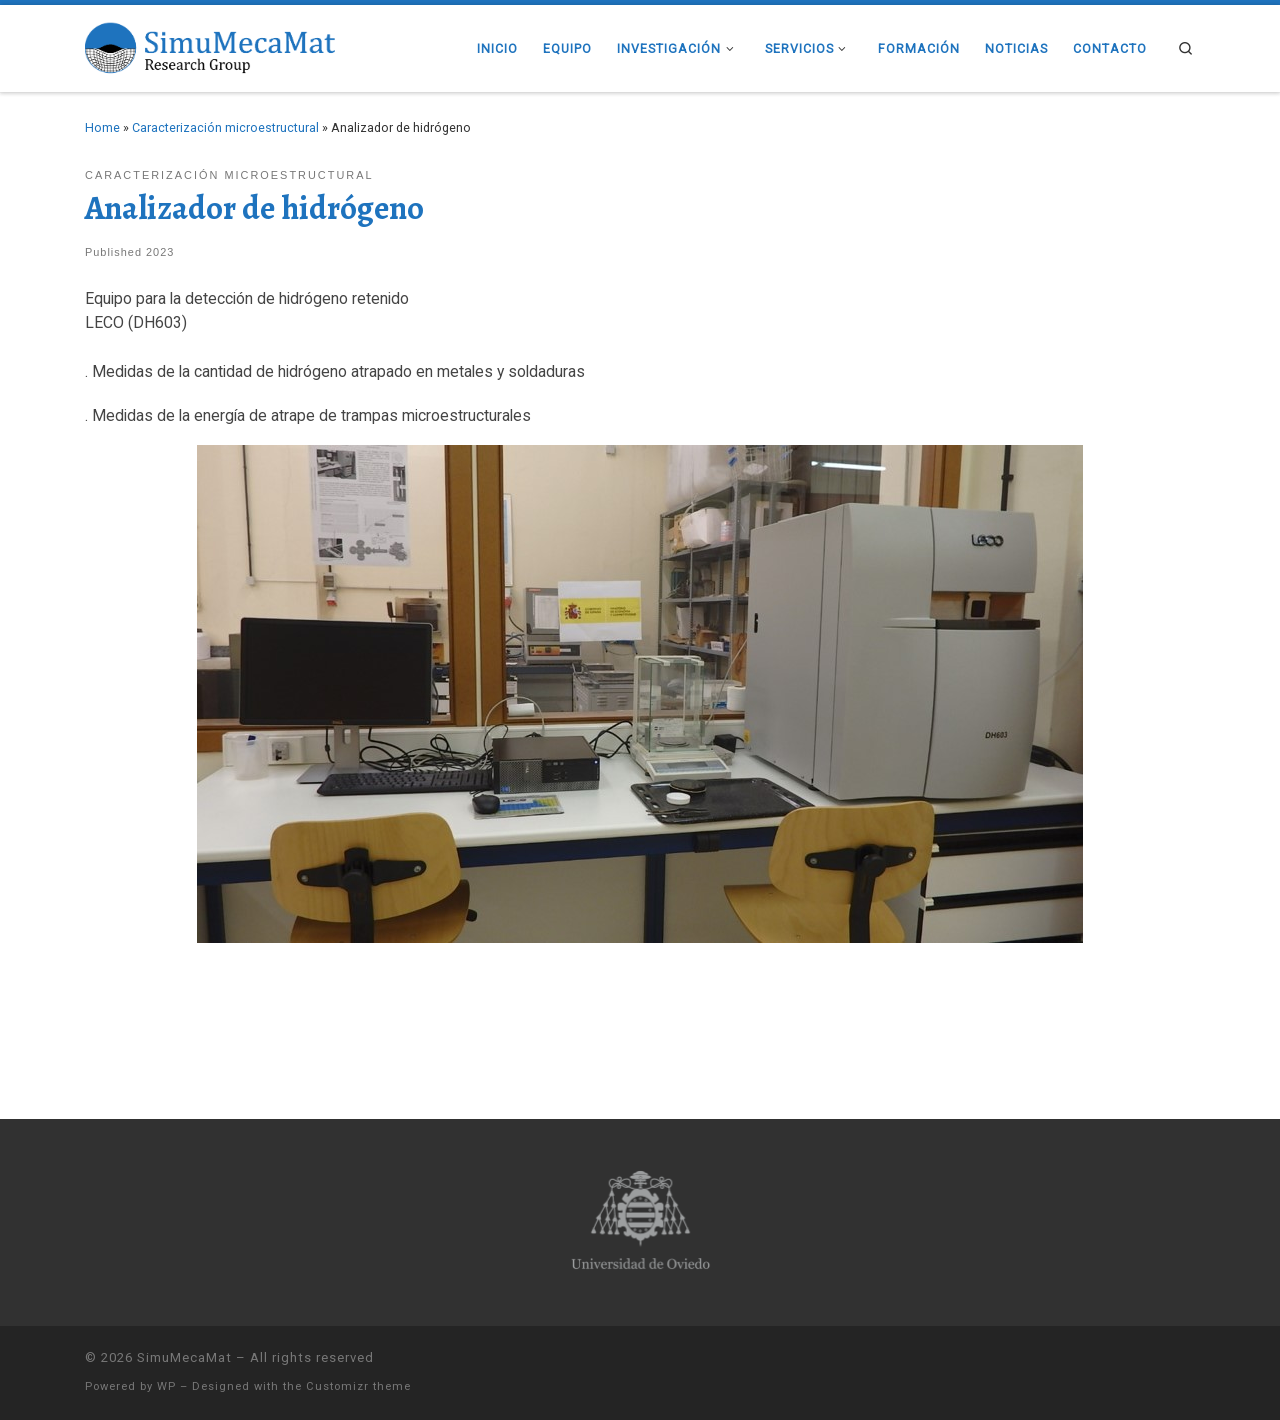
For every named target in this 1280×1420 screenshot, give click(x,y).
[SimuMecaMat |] (210, 45)
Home (102, 127)
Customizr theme (358, 1386)
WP (166, 1386)
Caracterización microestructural (225, 127)
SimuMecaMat (184, 1357)
